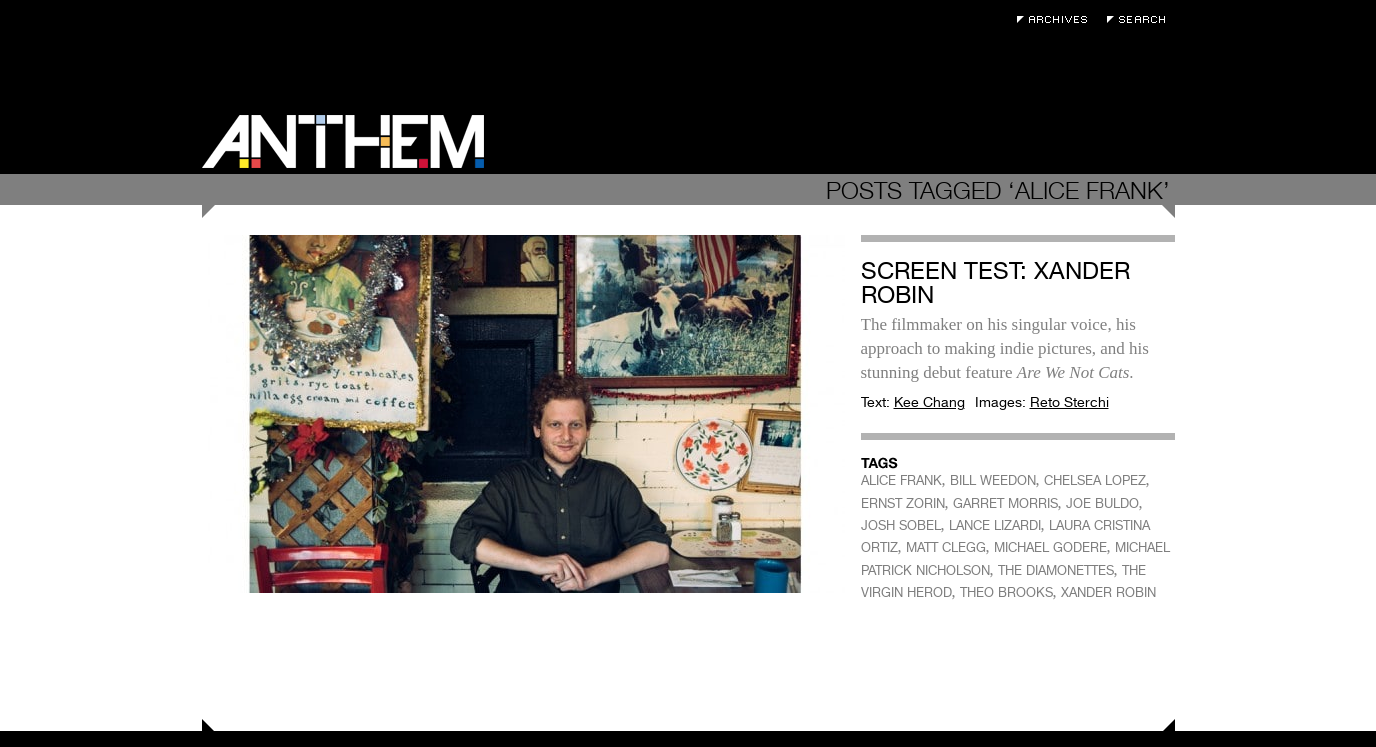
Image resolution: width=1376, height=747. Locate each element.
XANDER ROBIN (1108, 592)
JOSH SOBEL (901, 525)
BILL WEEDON (993, 480)
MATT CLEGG (946, 547)
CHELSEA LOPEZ (1095, 480)
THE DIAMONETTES (1056, 570)
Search (1141, 19)
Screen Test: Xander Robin (995, 282)
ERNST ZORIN (903, 503)
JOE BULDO (1102, 503)
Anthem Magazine (343, 141)
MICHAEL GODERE (1050, 547)
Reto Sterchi (1069, 402)
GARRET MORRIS (1005, 503)
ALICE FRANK (901, 480)
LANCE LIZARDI (995, 525)
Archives (1057, 19)
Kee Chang (929, 402)
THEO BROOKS (1006, 592)
